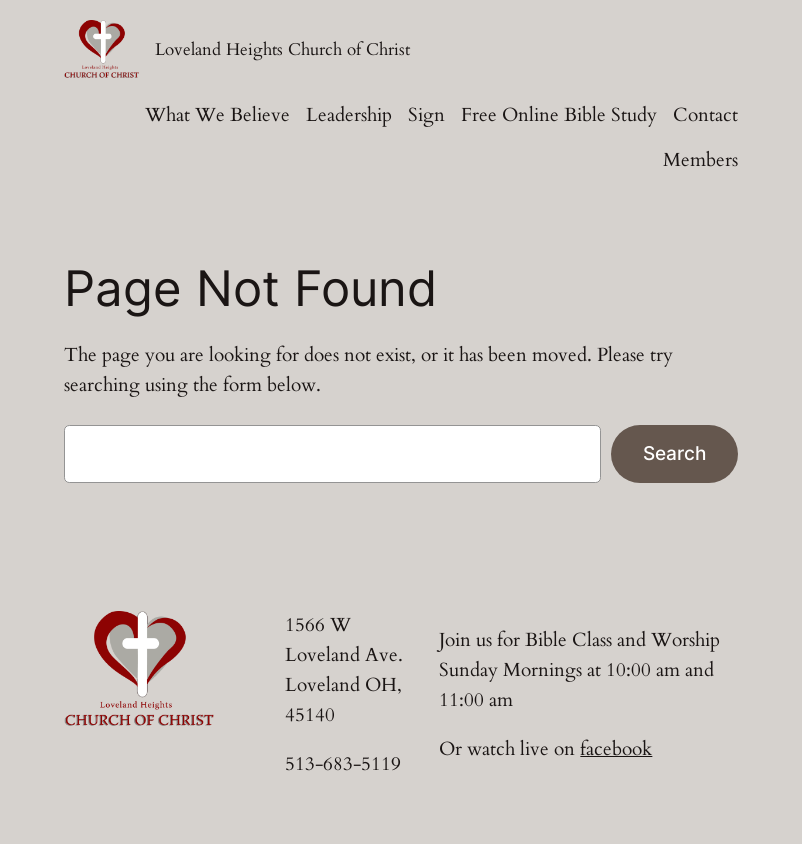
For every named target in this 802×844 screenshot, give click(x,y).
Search (674, 453)
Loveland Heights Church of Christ (282, 50)
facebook (616, 749)
